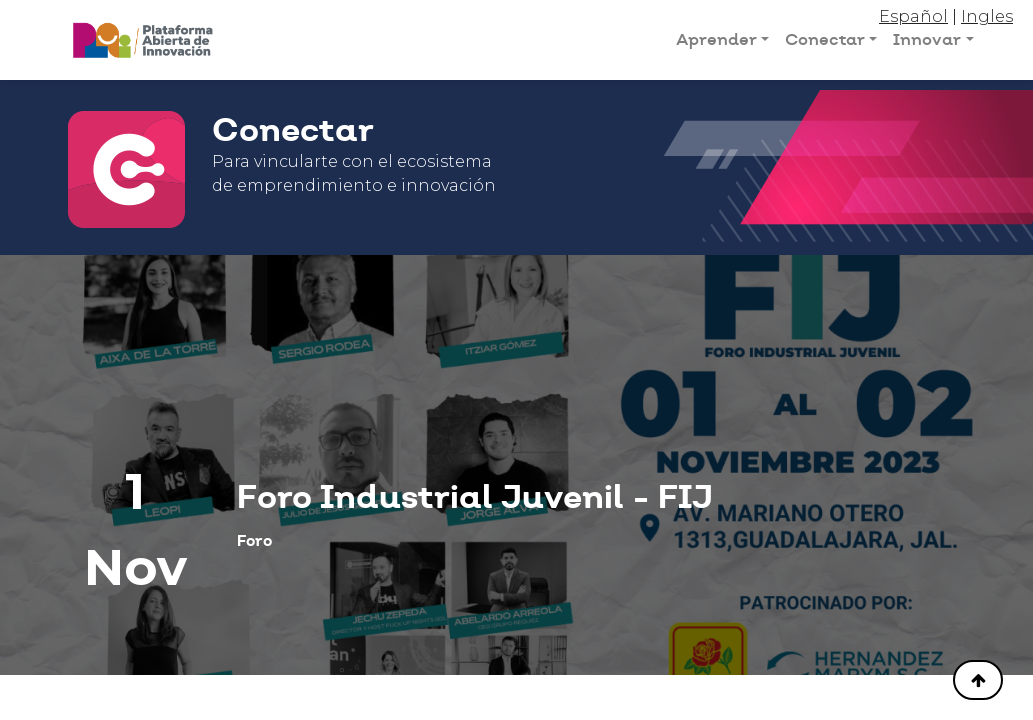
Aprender (716, 40)
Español (913, 16)
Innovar (927, 40)
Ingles (987, 16)
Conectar (825, 40)
